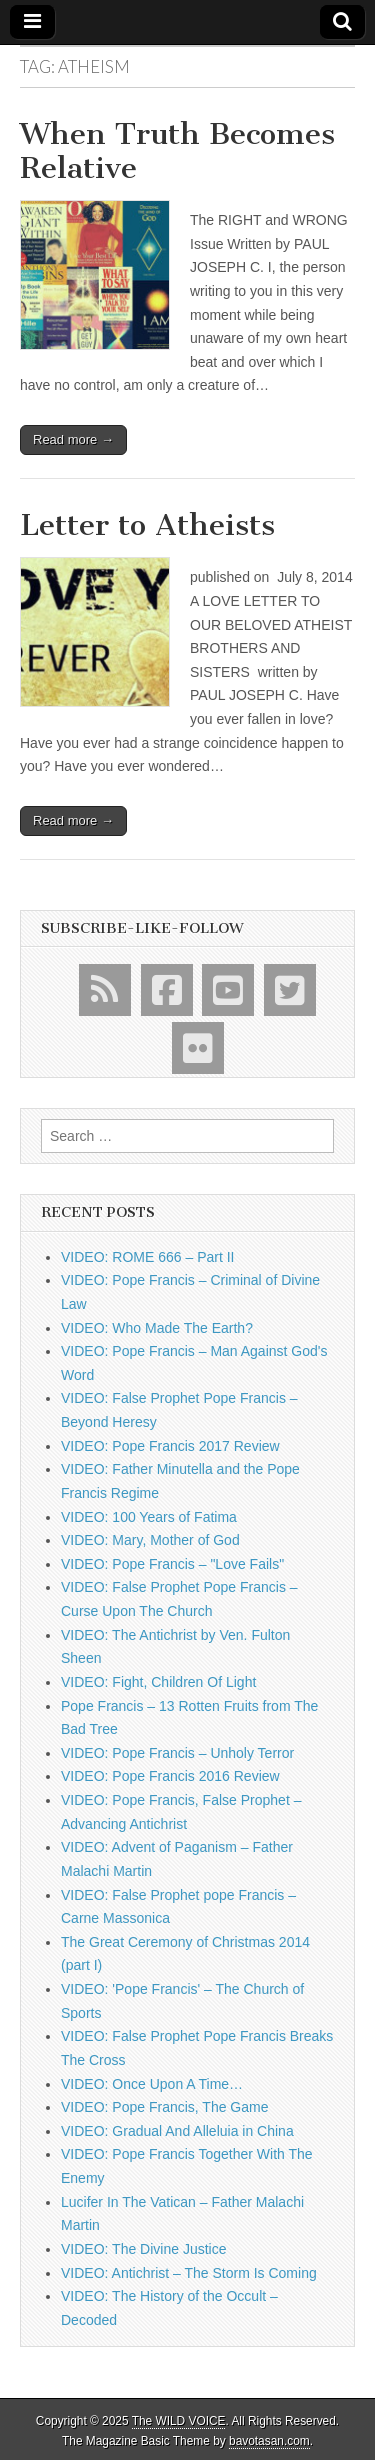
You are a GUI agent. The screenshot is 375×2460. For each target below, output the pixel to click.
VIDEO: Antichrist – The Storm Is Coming (189, 2273)
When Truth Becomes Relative (177, 151)
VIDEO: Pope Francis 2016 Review (170, 1776)
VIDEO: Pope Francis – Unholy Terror (177, 1753)
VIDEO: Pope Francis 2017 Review (170, 1446)
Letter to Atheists (147, 525)
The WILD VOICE (179, 2421)
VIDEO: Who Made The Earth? (157, 1328)
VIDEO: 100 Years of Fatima (149, 1517)
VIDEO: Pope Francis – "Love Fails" (172, 1564)
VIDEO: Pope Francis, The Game (165, 2107)
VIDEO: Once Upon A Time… (152, 2084)
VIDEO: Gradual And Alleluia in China (177, 2131)
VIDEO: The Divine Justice (143, 2249)
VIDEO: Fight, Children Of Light (158, 1682)
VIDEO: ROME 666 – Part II (148, 1257)
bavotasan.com (269, 2441)
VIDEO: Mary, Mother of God (150, 1540)
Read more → (73, 439)
